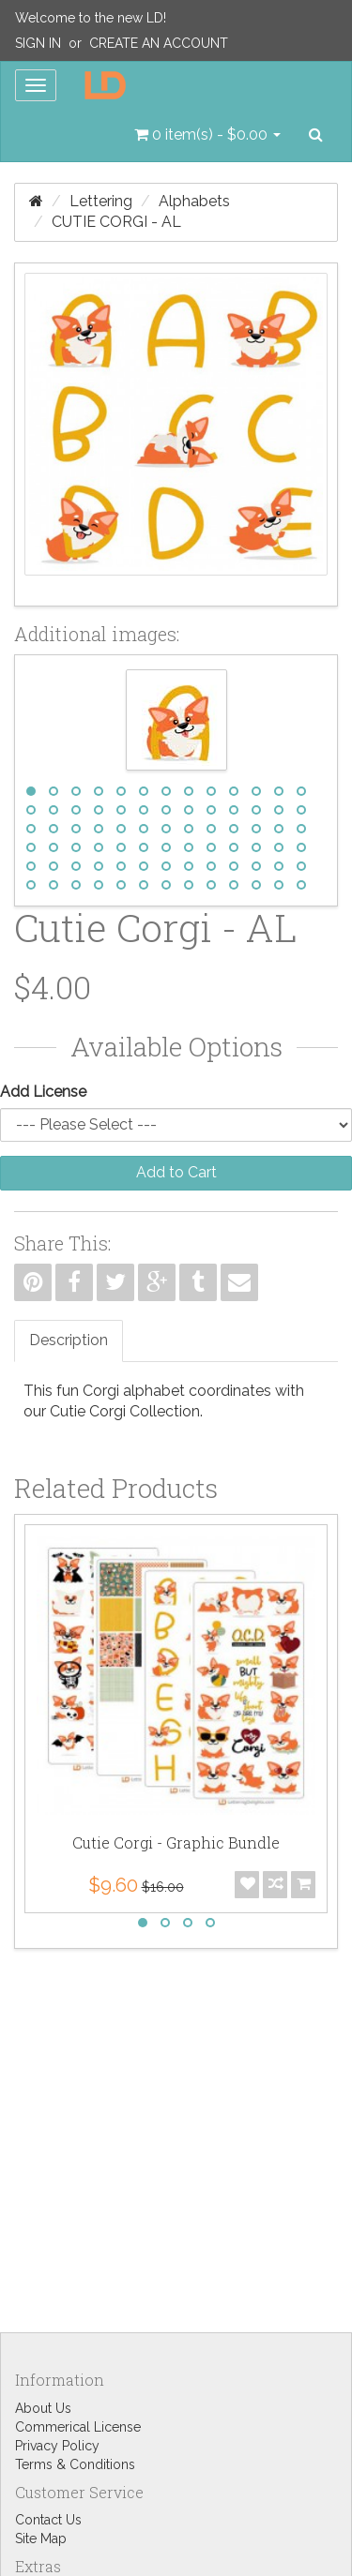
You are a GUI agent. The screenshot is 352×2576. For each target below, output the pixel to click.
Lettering (100, 201)
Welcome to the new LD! (90, 17)
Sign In (38, 43)
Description (68, 1340)
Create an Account (158, 43)
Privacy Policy (57, 2445)
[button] (207, 135)
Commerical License (78, 2426)
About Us (43, 2408)
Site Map (41, 2538)
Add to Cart (176, 1172)
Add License (43, 1092)
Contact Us (48, 2519)
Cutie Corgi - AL (116, 222)
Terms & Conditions (75, 2464)
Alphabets (194, 201)
